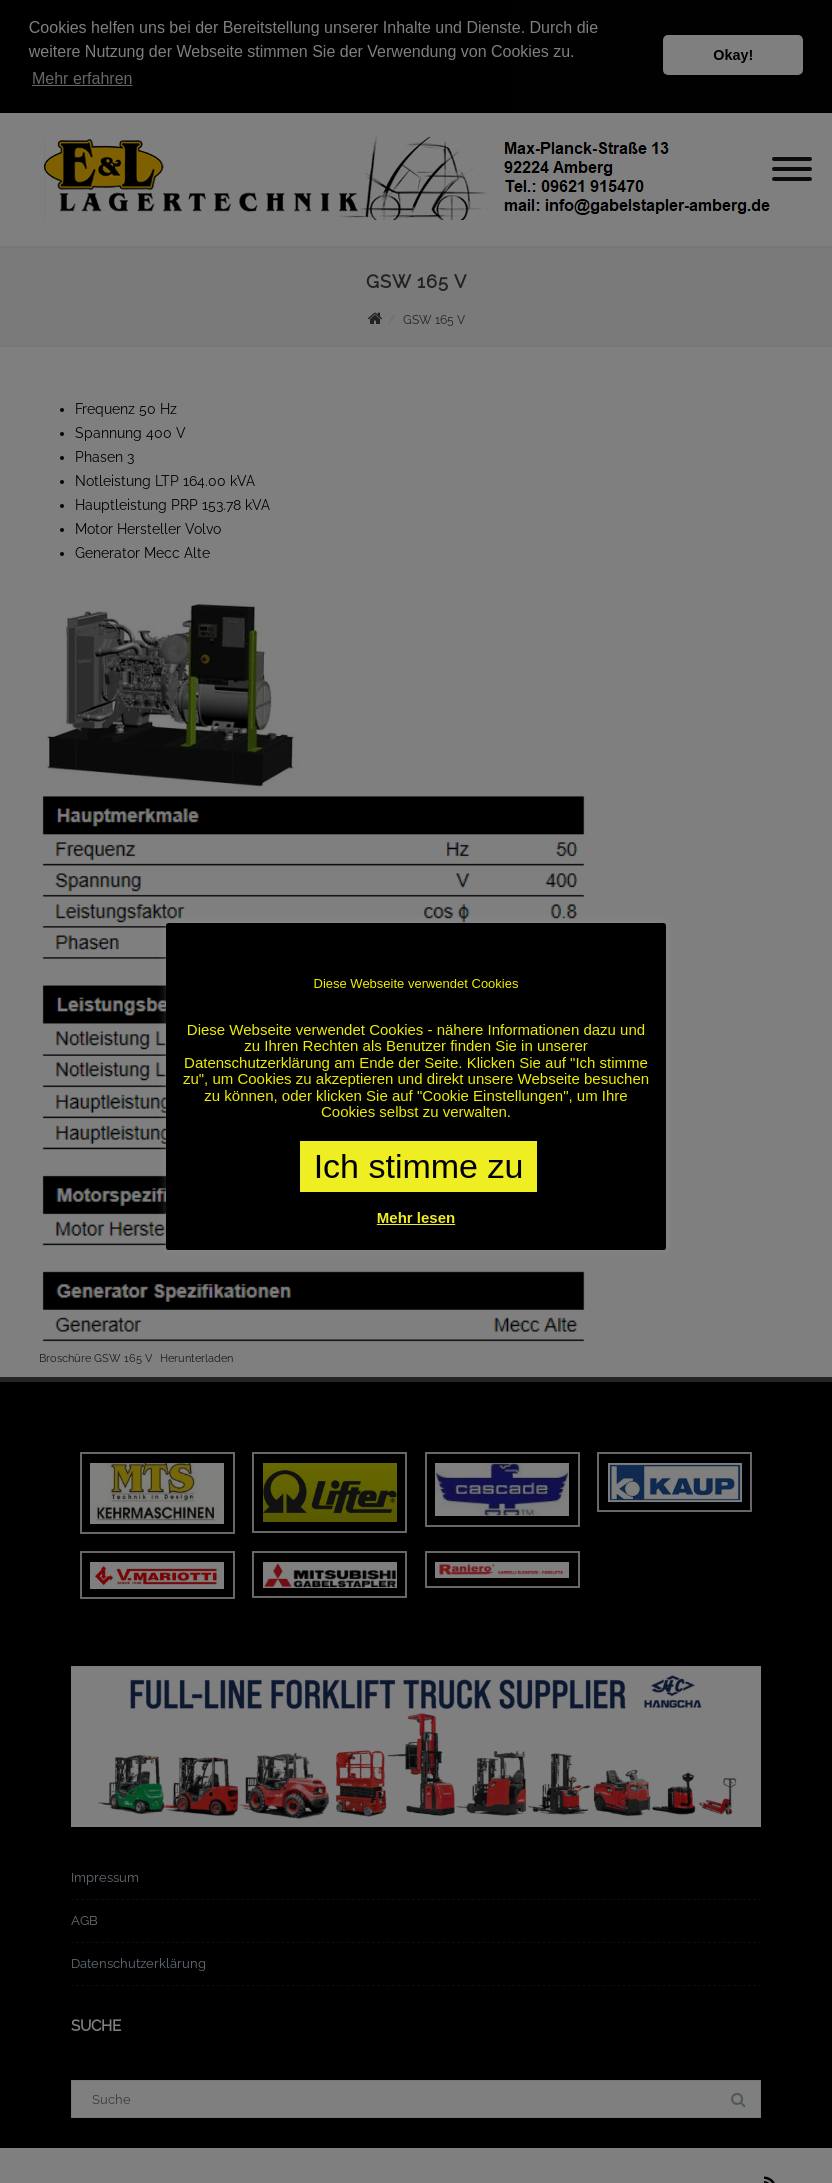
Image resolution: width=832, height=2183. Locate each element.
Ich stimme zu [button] (419, 1166)
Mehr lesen (416, 1217)
